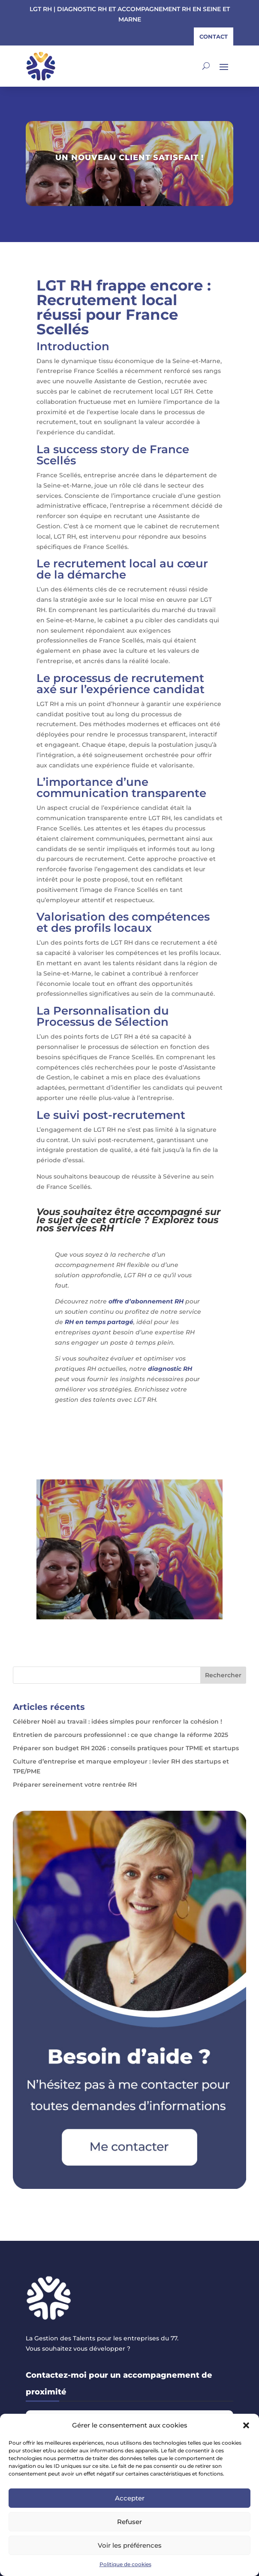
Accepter (130, 2498)
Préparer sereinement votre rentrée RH (75, 1784)
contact (213, 36)
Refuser (129, 2522)
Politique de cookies (125, 2564)
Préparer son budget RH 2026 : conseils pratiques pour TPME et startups (126, 1748)
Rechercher (223, 1675)
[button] (246, 2425)
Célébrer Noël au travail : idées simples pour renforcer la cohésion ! (117, 1721)
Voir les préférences (130, 2545)
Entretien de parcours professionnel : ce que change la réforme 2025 (120, 1735)
